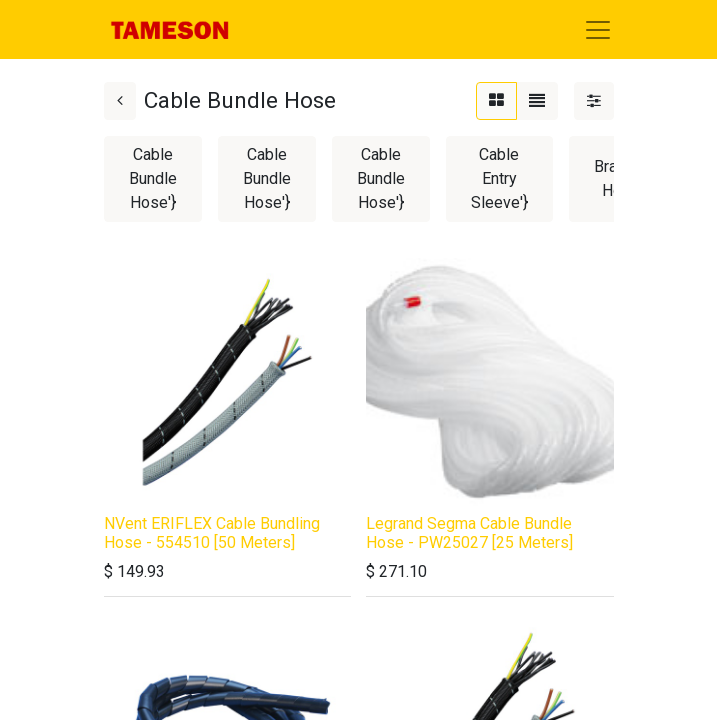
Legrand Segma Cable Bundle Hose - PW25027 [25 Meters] (469, 533)
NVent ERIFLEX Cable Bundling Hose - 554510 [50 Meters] (212, 533)
